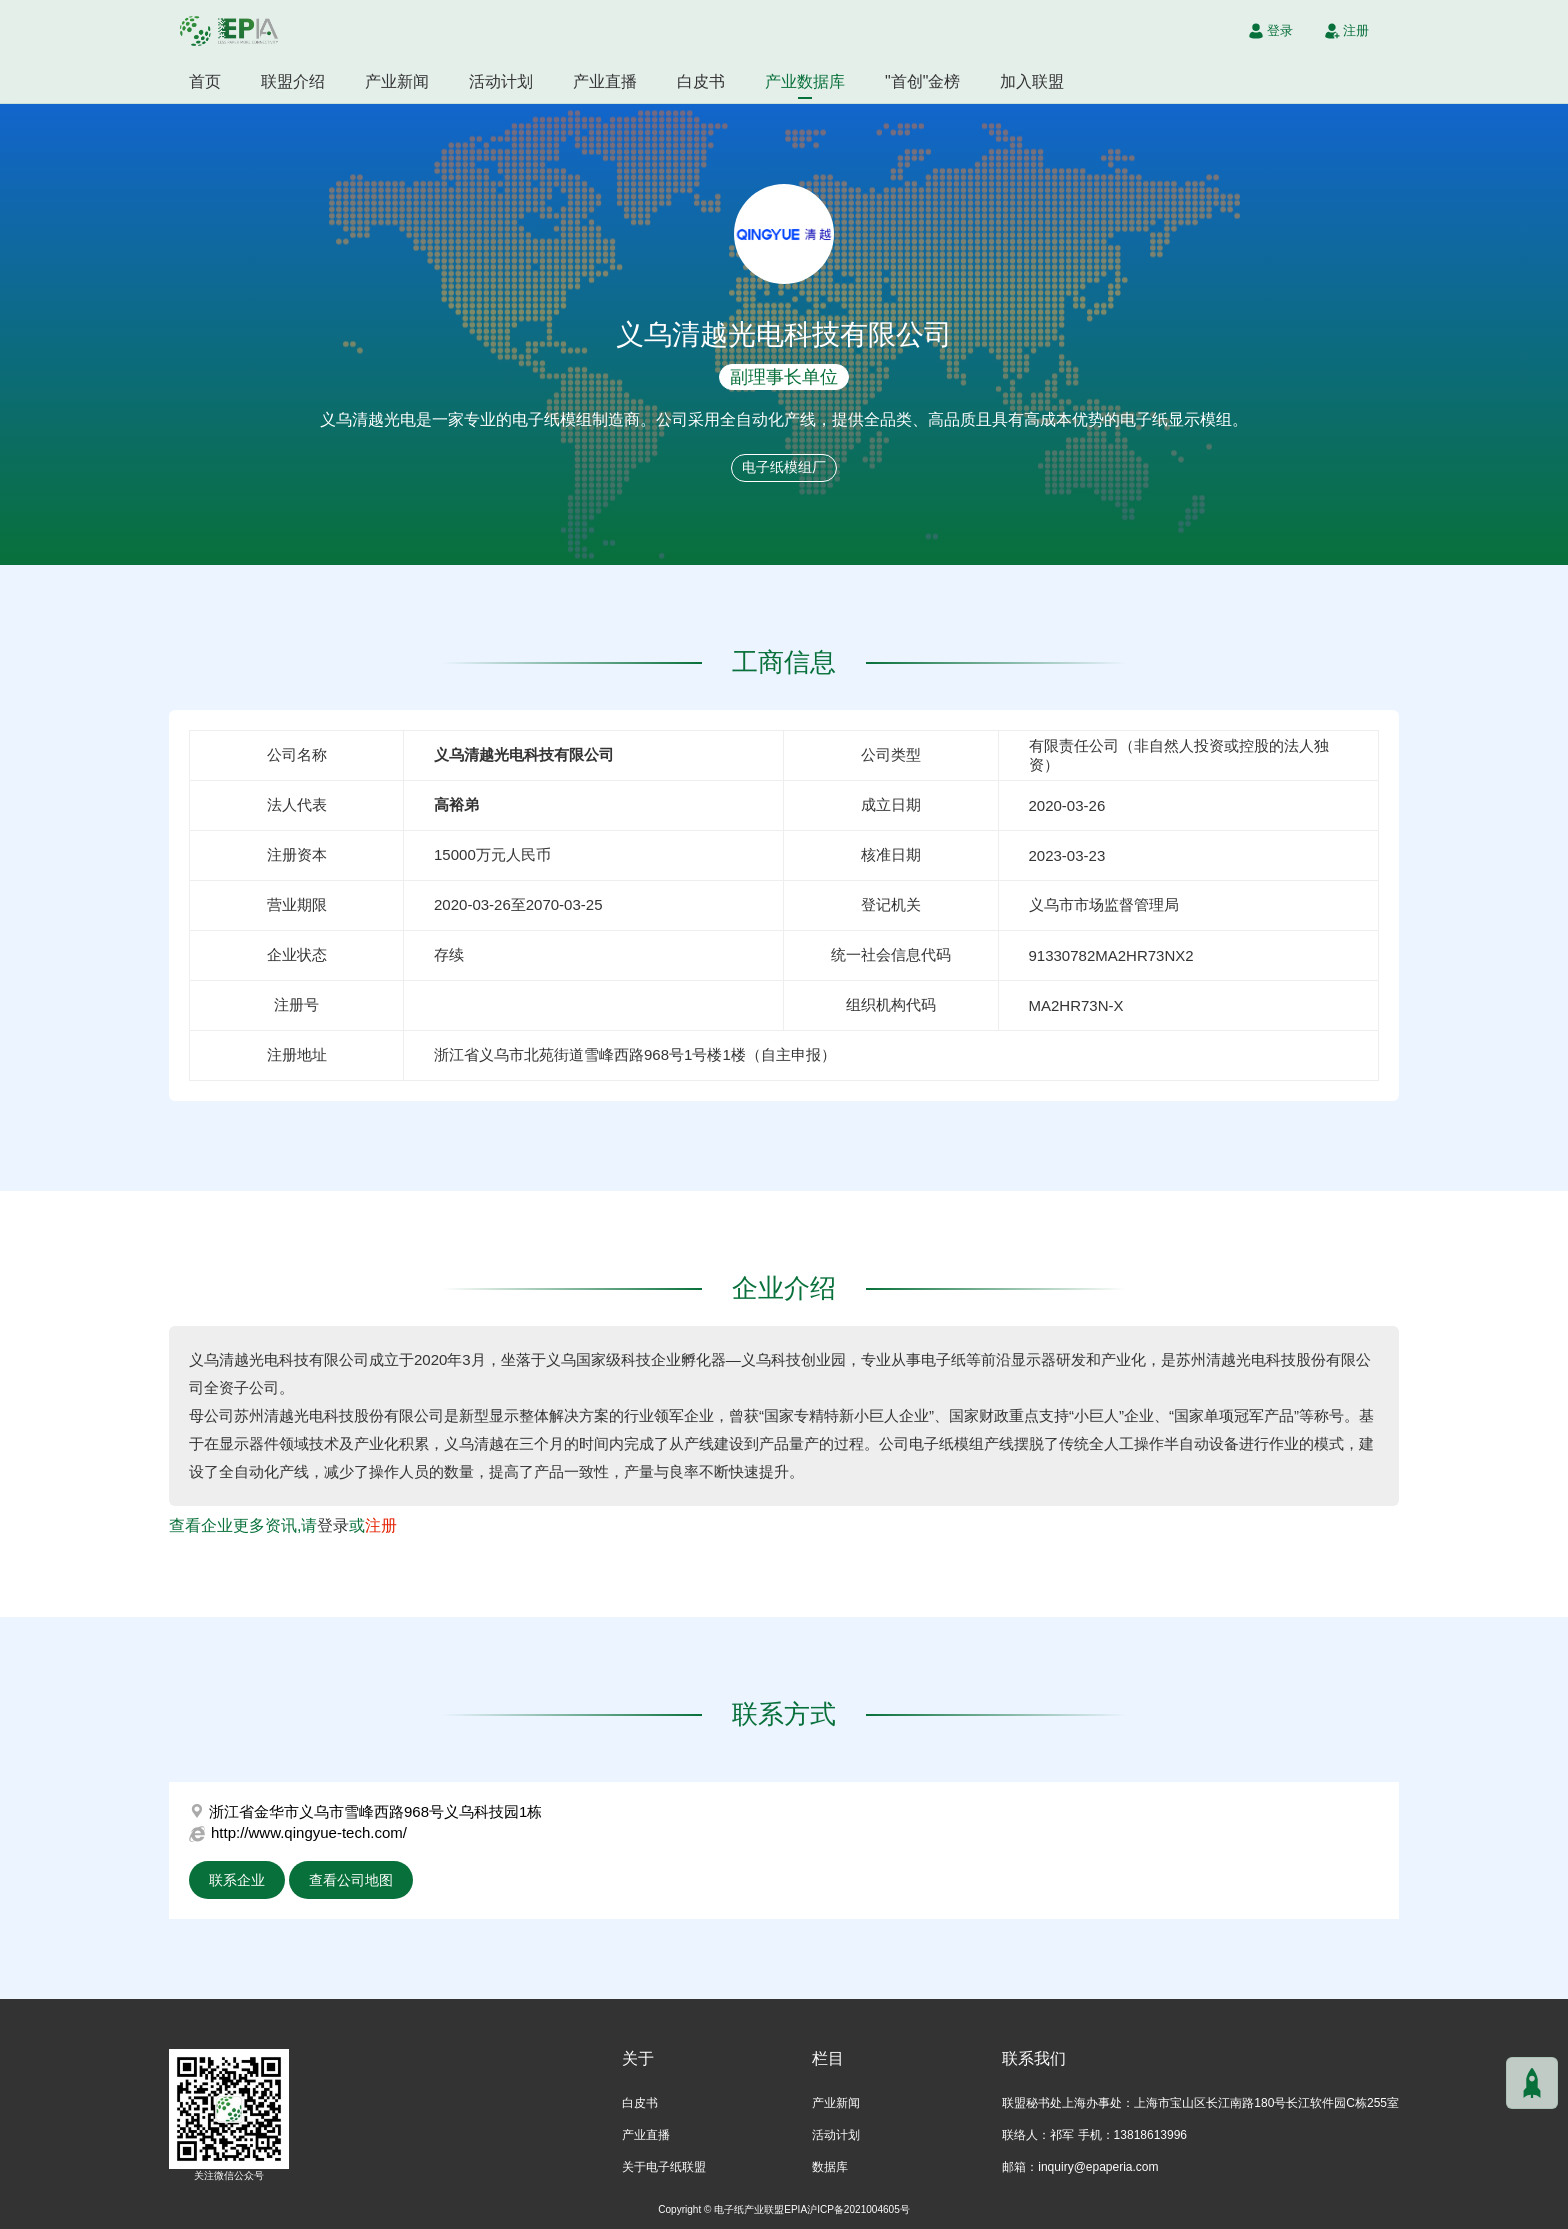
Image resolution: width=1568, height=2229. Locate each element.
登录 (333, 1525)
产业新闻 (397, 81)
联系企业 (237, 1880)
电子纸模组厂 (784, 467)
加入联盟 (1032, 81)
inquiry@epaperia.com (1098, 2167)
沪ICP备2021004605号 (858, 2209)
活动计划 (501, 81)
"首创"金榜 (922, 81)
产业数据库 (805, 81)
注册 (381, 1525)
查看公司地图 (351, 1880)
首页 (205, 81)
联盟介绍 (293, 81)
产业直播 (605, 81)
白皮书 (701, 81)
